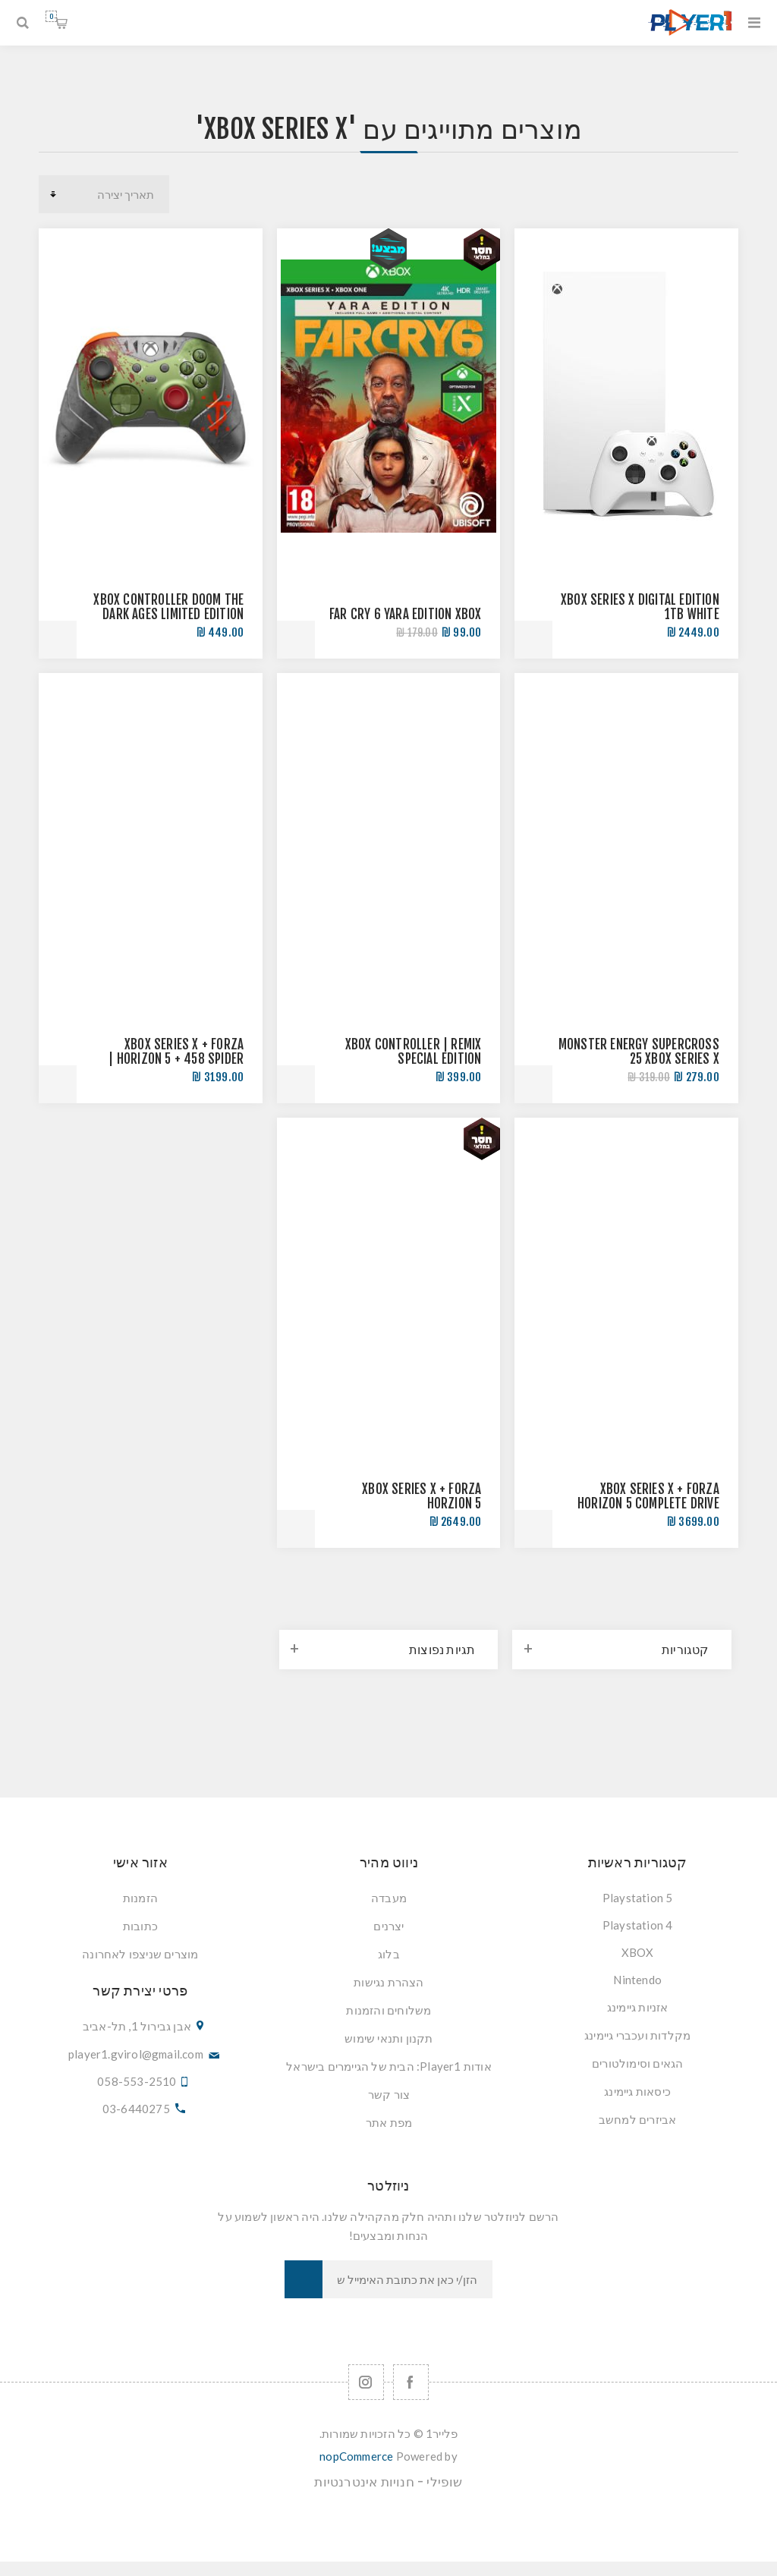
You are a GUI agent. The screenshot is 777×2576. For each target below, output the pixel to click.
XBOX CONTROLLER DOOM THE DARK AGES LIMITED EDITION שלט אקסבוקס (168, 614)
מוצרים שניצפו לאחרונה (140, 1954)
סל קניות (51, 16)
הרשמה (303, 2279)
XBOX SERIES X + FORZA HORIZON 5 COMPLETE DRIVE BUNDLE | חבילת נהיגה (648, 1503)
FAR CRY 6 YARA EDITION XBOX (405, 614)
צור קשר (389, 2094)
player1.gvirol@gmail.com (135, 2054)
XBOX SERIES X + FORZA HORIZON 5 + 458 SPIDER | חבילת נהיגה (176, 1058)
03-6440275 (136, 2108)
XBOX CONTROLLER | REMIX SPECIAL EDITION (413, 1051)
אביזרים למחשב (638, 2119)
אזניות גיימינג (637, 2007)
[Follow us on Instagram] (366, 2382)
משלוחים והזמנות (388, 2010)
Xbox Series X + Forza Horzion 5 (421, 1496)
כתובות (140, 1926)
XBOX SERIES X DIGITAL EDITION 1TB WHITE (640, 607)
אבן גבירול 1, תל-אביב (137, 2026)
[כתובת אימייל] (407, 2279)
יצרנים (388, 1926)
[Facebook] (411, 2382)
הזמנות (140, 1897)
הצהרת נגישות (388, 1982)
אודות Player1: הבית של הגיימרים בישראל (389, 2066)
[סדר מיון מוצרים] (104, 194)
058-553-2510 (136, 2081)
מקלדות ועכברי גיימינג (637, 2035)
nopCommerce (356, 2456)
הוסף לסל (533, 640)
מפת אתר (389, 2122)
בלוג (389, 1954)
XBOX (637, 1952)
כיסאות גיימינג (637, 2091)
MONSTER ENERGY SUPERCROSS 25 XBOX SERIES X (638, 1051)
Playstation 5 (637, 1897)
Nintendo (637, 1979)
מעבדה (389, 1897)
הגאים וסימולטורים (637, 2063)
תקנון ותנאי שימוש (388, 2038)
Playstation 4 (637, 1925)
